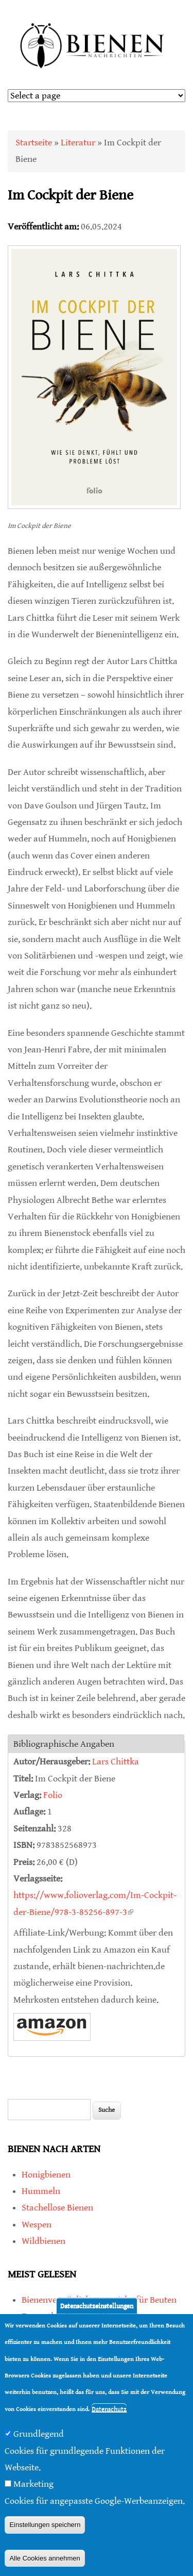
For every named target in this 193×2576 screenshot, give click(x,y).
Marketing (33, 2484)
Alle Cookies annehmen (44, 2558)
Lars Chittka (115, 1761)
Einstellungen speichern (44, 2525)
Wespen (36, 2224)
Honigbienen (46, 2174)
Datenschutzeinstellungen (96, 2306)
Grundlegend (38, 2434)
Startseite (33, 142)
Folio (52, 1795)
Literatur (78, 142)
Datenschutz (109, 2409)
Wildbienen (43, 2241)
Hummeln (41, 2191)
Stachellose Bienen (57, 2207)
